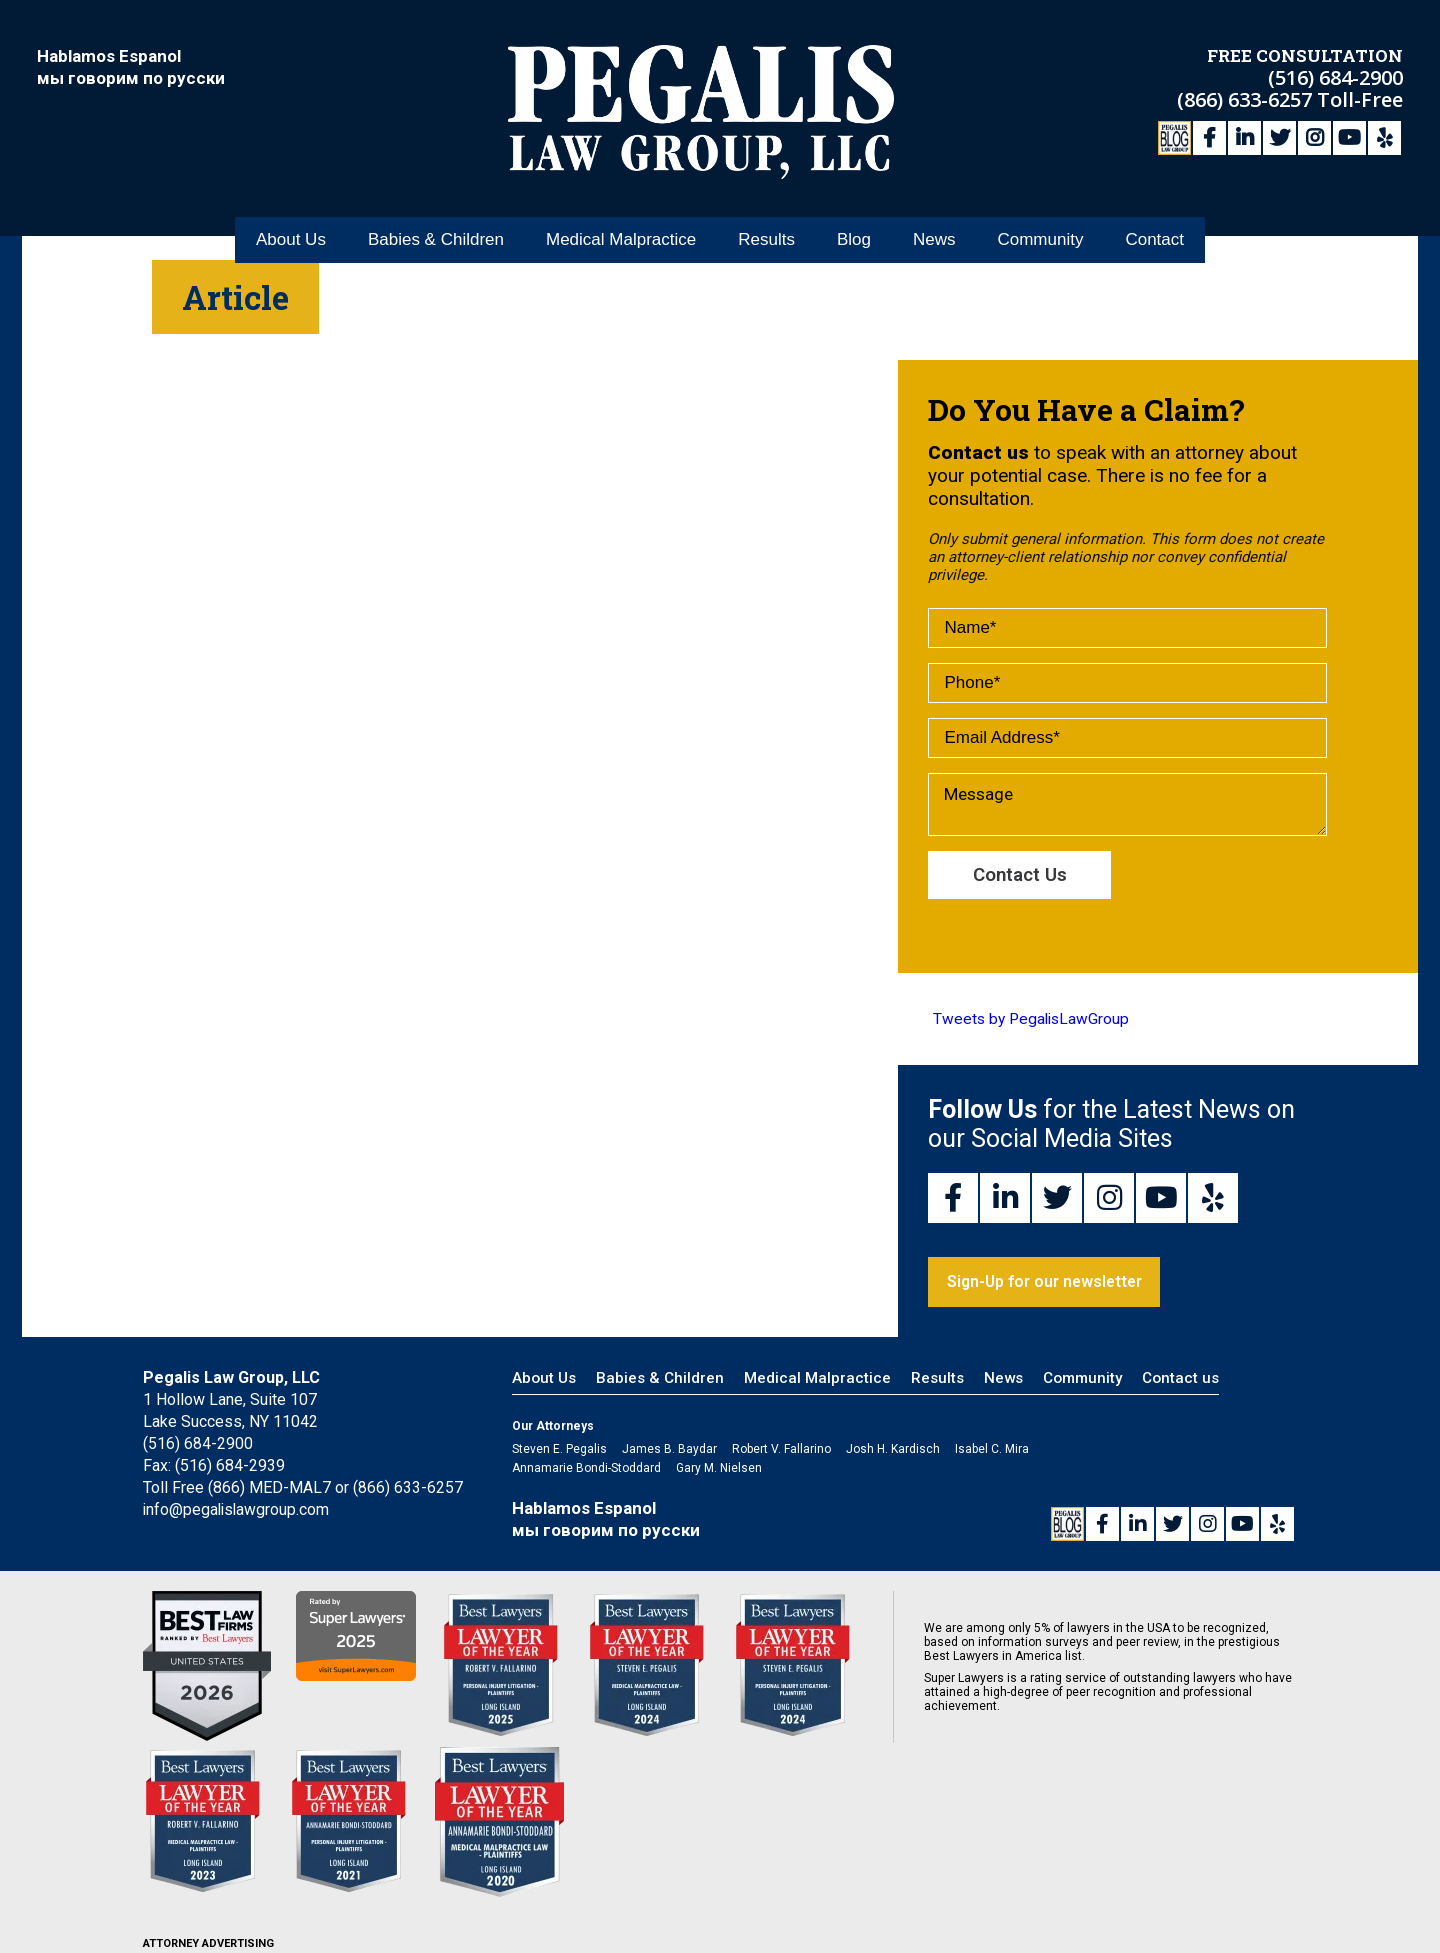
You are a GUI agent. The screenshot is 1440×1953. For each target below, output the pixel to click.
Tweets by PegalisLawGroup (1031, 1021)
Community (1040, 218)
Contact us (1180, 1380)
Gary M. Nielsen (719, 1470)
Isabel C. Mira (992, 1451)
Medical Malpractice (621, 218)
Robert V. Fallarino (781, 1451)
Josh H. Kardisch (893, 1451)
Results (766, 218)
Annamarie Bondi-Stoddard (586, 1470)
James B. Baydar (669, 1451)
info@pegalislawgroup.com (238, 1511)
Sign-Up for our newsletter (1048, 1283)
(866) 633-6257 (1247, 97)
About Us (291, 218)
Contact (1154, 218)
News (934, 218)
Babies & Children (436, 218)
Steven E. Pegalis (559, 1451)
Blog (854, 218)
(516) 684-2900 (1335, 75)
